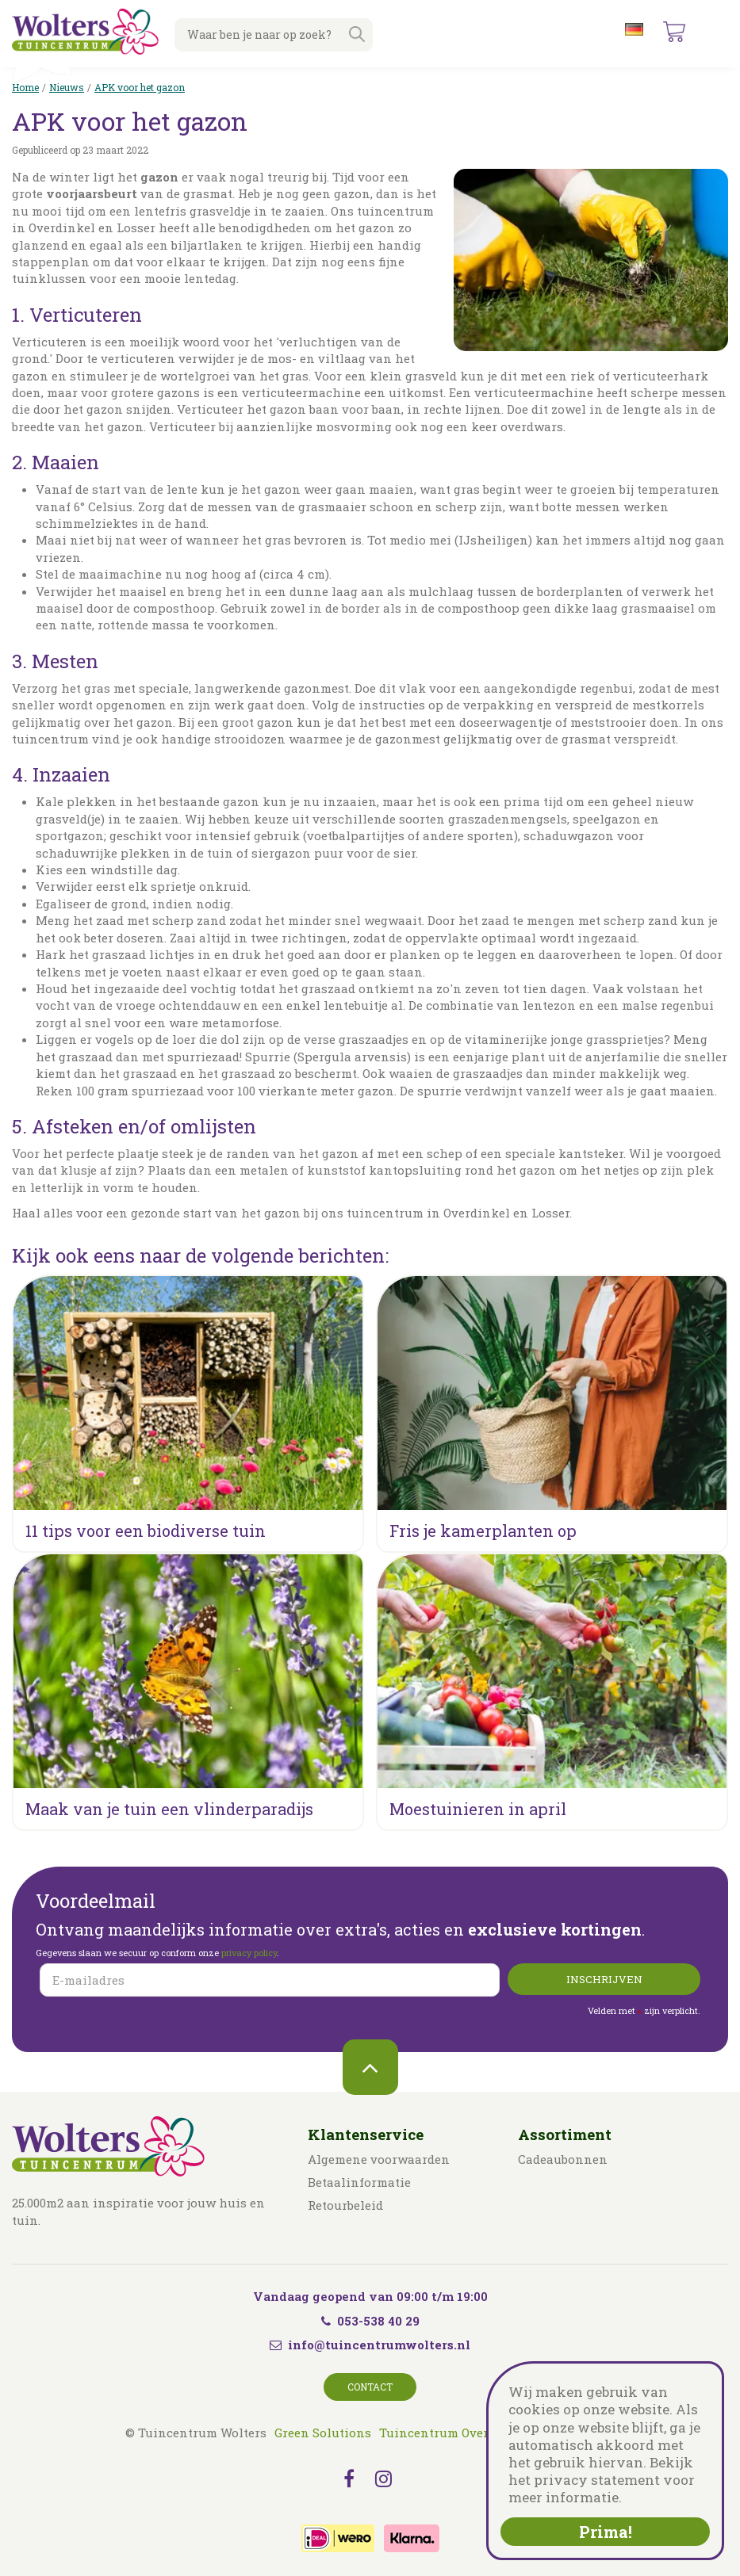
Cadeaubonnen (563, 2159)
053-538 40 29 (370, 2321)
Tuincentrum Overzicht (449, 2432)
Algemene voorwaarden (379, 2159)
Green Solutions (322, 2432)
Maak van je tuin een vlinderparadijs (169, 1808)
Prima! (605, 2531)
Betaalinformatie (359, 2182)
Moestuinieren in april (477, 1808)
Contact (370, 2386)
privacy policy (249, 1953)
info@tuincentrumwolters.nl (379, 2344)
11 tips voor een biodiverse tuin (145, 1530)
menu (715, 32)
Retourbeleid (345, 2205)
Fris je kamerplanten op (483, 1530)
